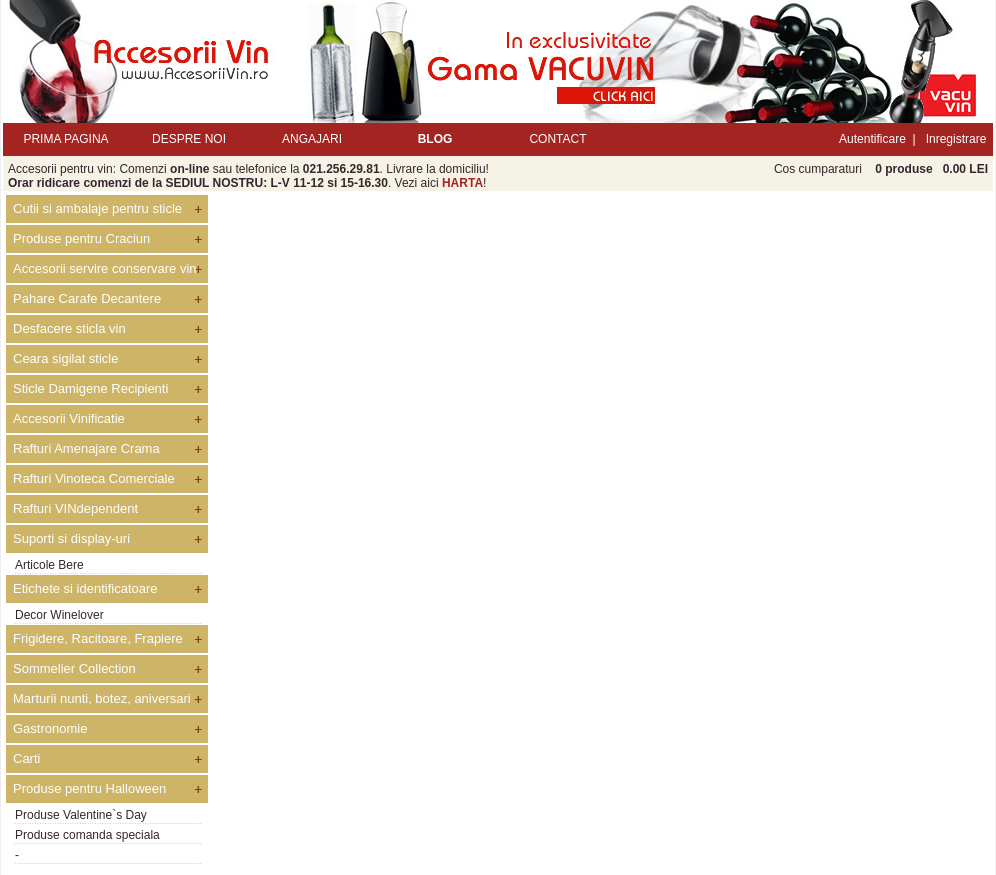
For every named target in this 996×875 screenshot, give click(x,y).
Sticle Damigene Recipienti (90, 388)
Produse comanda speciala (87, 835)
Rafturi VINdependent (75, 508)
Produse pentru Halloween (89, 788)
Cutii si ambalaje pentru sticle (97, 208)
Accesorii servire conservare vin (105, 268)
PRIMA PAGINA (65, 139)
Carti (26, 758)
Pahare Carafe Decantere (87, 298)
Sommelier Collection (74, 668)
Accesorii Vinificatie (69, 418)
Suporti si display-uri (71, 538)
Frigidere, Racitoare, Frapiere (98, 638)
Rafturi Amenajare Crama (86, 448)
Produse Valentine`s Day (81, 815)
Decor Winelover (59, 615)
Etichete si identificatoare (85, 588)
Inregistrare (956, 139)
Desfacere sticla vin (69, 328)
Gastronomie (50, 728)
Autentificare (872, 139)
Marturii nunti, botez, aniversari (102, 698)
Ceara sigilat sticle (66, 358)
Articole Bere (49, 565)
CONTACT (557, 139)
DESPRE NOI (189, 139)
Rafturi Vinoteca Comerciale (94, 478)
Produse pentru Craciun (81, 238)
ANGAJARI (312, 139)
